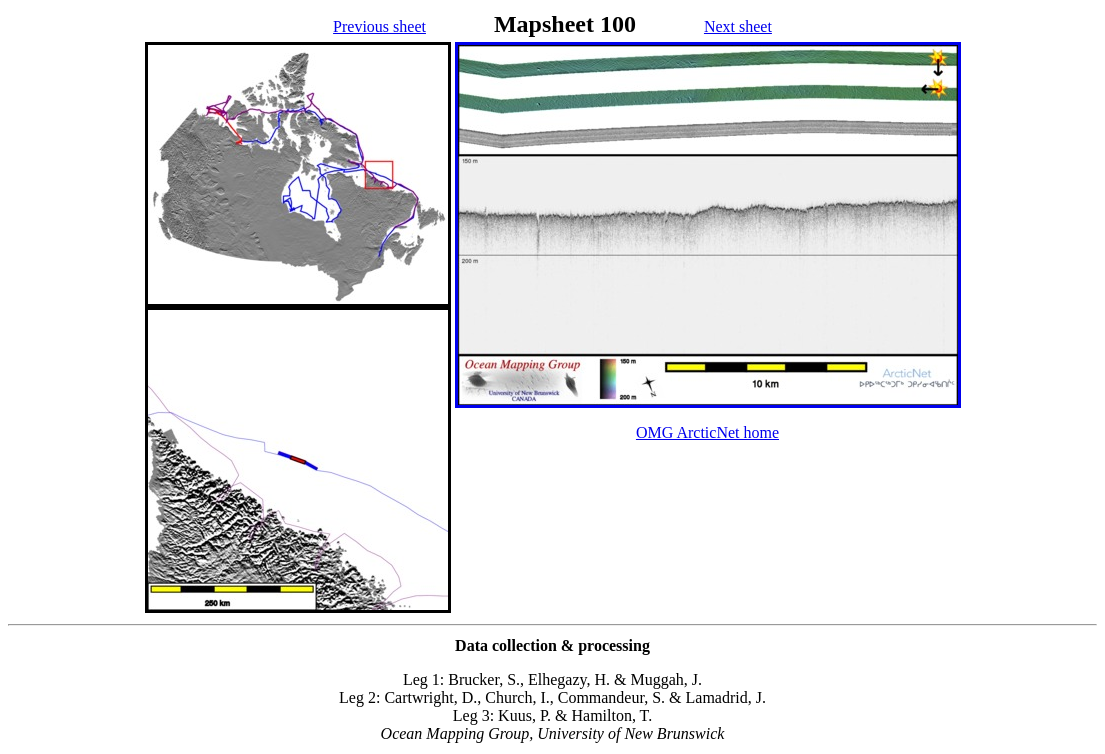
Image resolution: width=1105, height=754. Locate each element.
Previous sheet (379, 26)
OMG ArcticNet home (707, 432)
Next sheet (738, 26)
